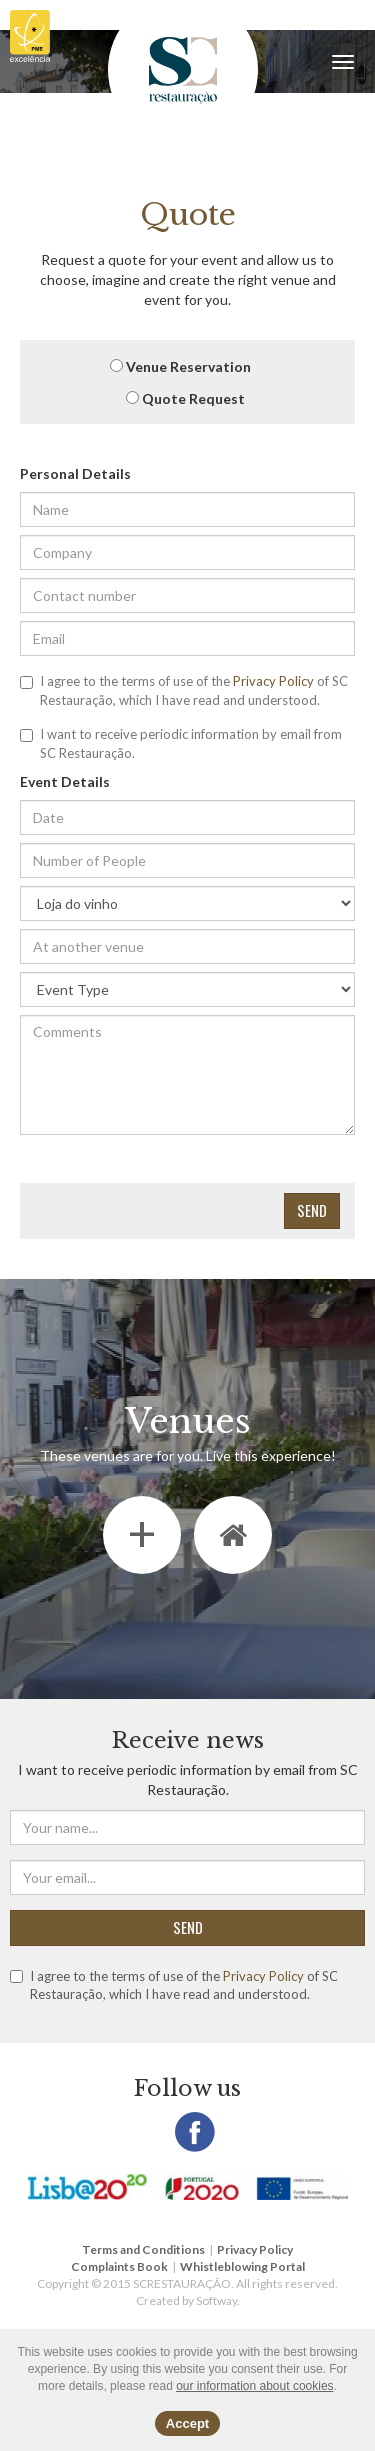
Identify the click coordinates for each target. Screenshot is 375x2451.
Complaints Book (119, 2266)
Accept (187, 2423)
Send (312, 1210)
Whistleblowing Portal (242, 2266)
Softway (216, 2300)
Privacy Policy (273, 681)
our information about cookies (254, 2386)
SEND (188, 1927)
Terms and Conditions (143, 2249)
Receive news (188, 1740)
